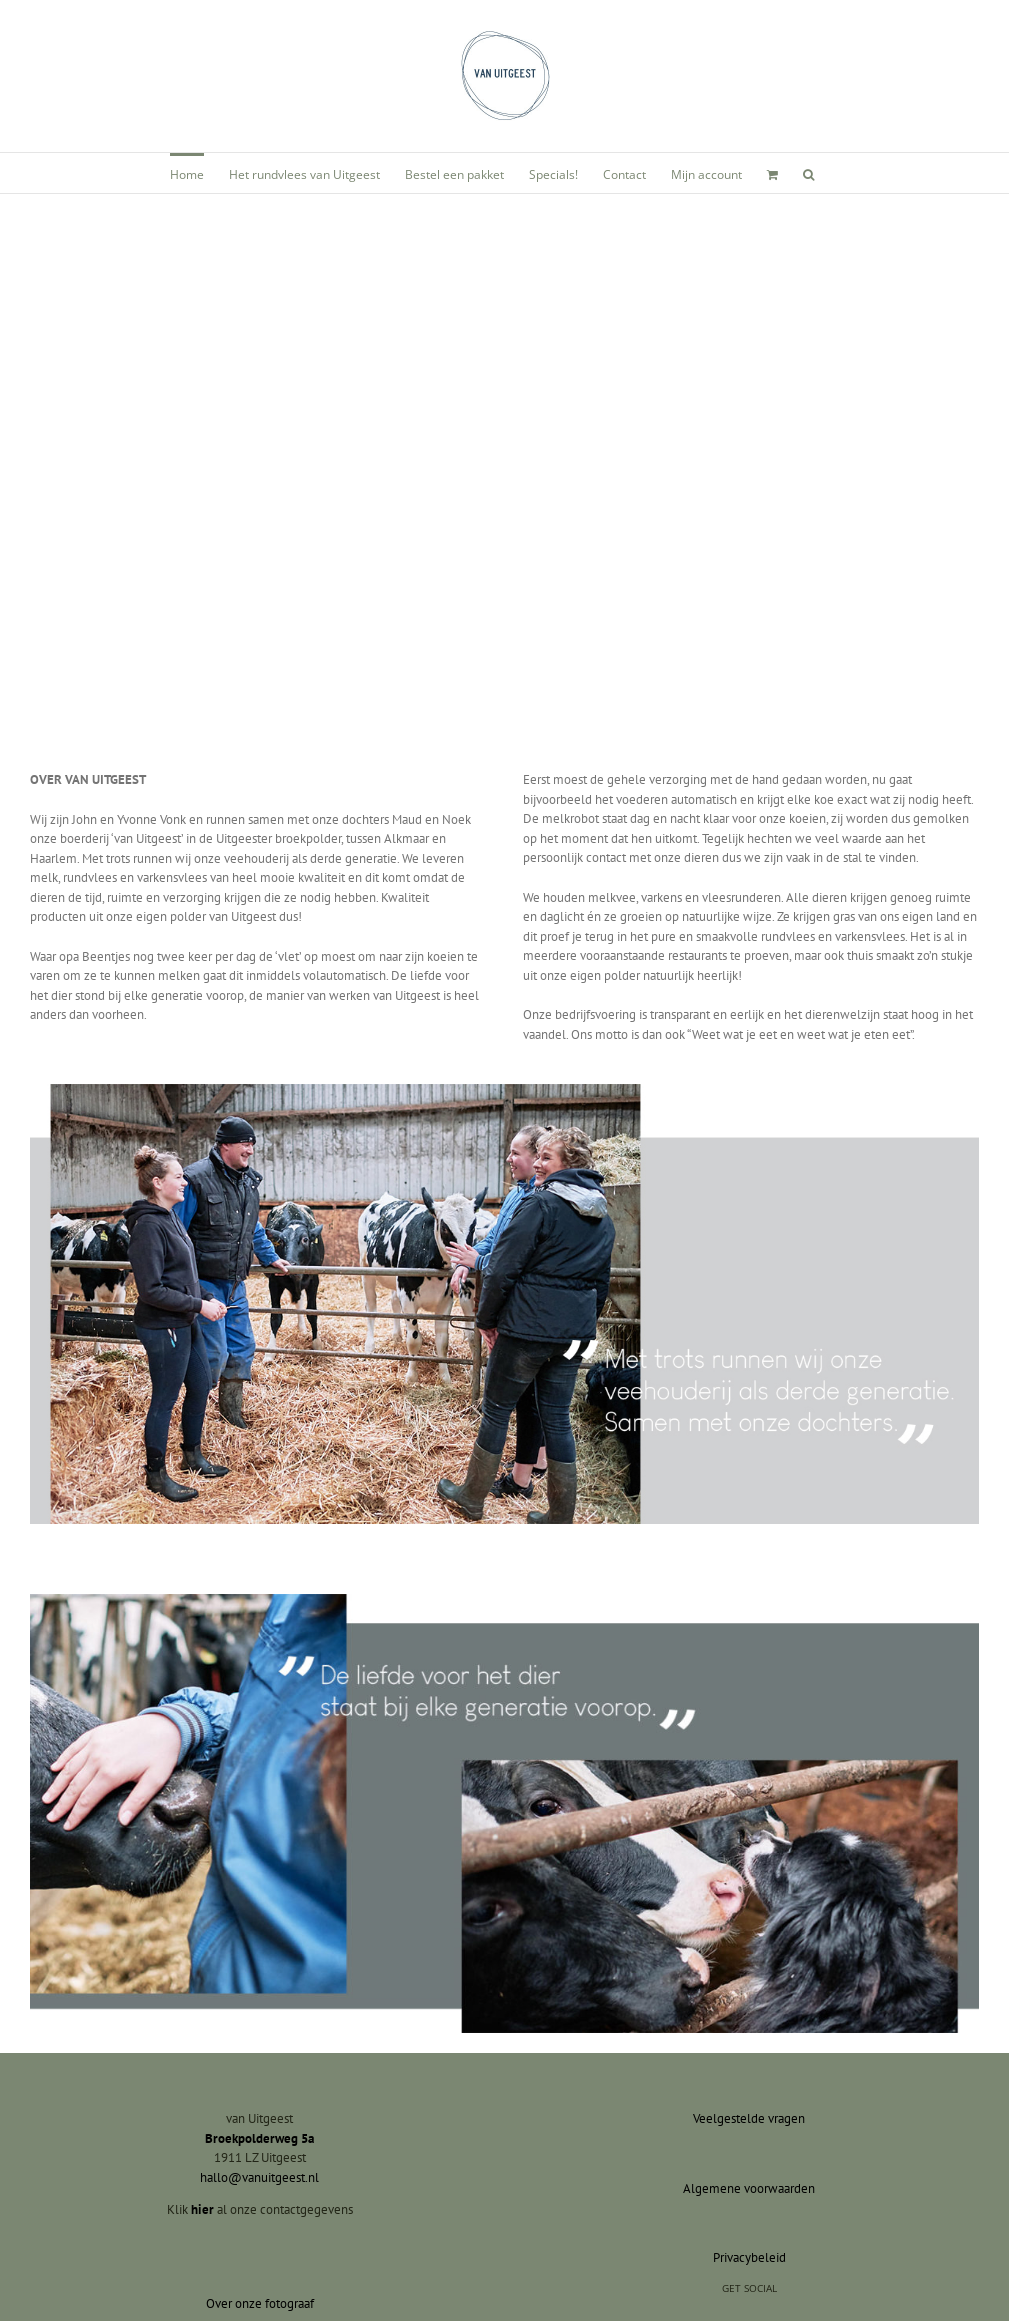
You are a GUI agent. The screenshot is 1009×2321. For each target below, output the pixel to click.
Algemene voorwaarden (749, 2188)
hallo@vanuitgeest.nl (259, 2177)
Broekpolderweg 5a (259, 2138)
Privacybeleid (749, 2257)
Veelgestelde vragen (749, 2118)
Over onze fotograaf (260, 2303)
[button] (808, 173)
